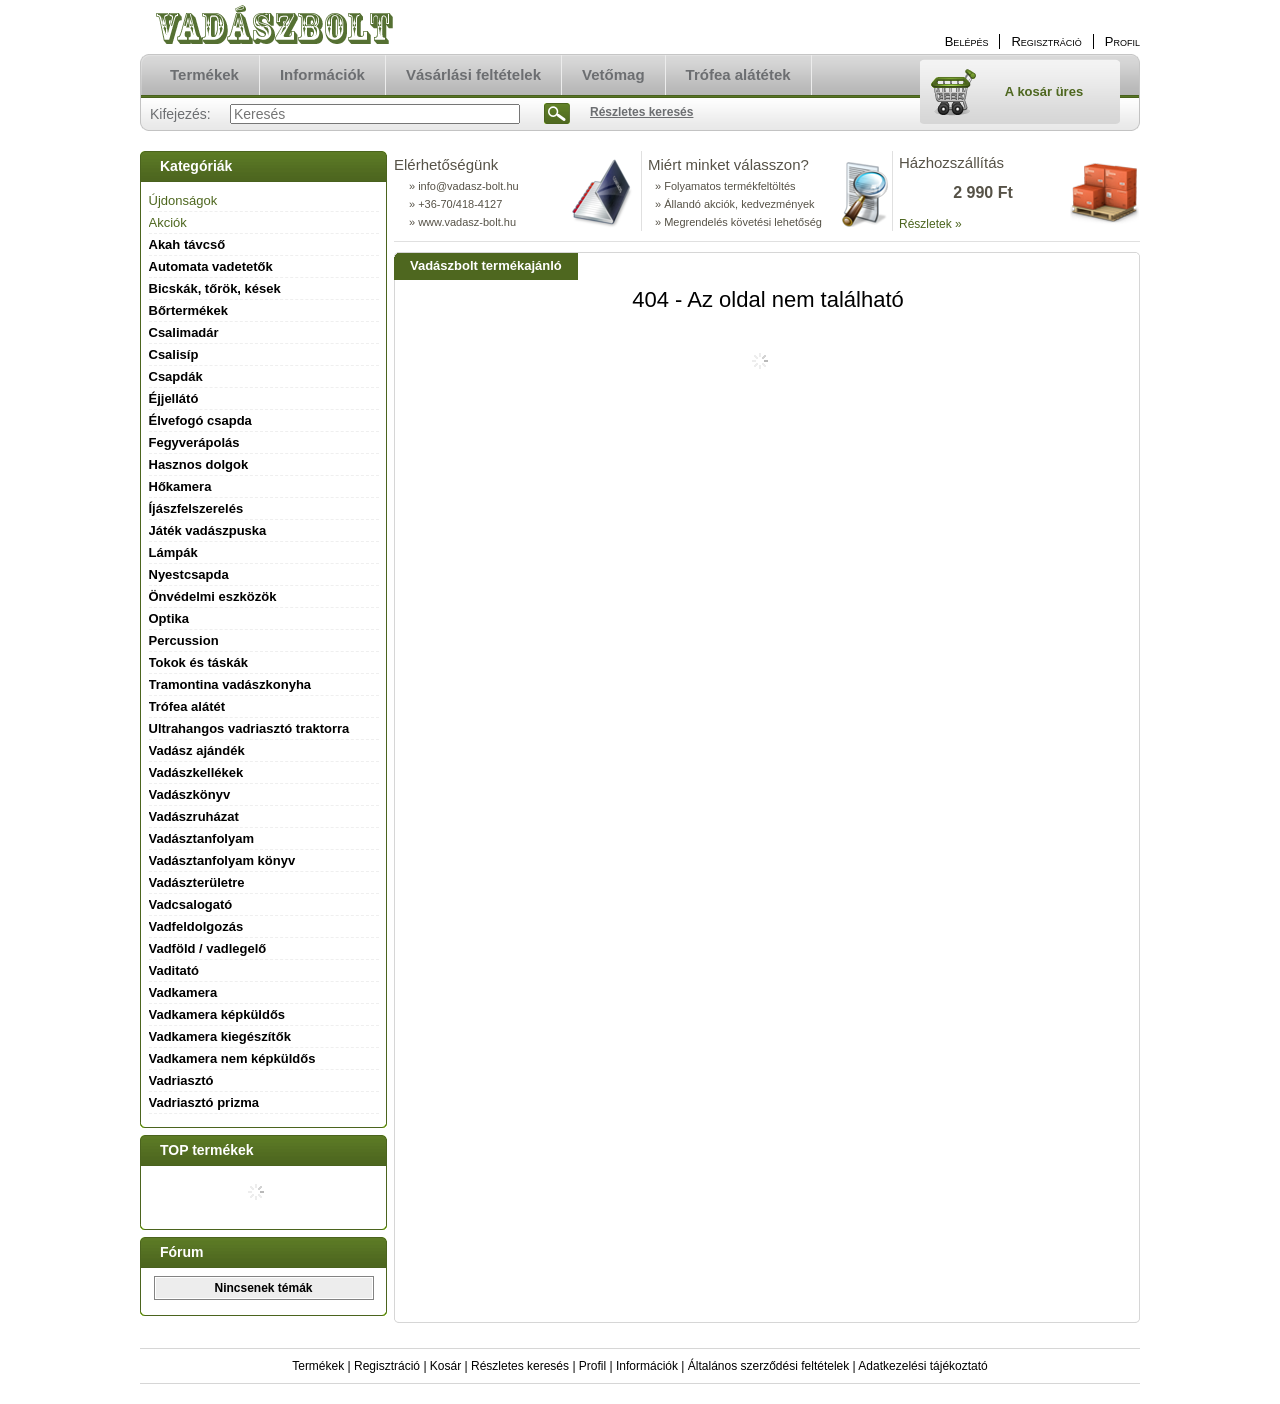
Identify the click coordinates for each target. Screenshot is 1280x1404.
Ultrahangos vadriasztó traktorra (249, 728)
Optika (169, 618)
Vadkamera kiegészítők (220, 1036)
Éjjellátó (174, 398)
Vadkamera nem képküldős (232, 1058)
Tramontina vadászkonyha (230, 684)
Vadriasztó (181, 1080)
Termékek (318, 1366)
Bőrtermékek (189, 310)
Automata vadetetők (211, 266)
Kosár (445, 1366)
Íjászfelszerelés (196, 508)
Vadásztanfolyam (202, 838)
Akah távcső (187, 244)
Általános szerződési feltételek (768, 1366)
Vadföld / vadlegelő (208, 948)
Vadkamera (183, 992)
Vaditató (174, 970)
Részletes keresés (520, 1366)
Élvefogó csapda (200, 420)
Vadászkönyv (190, 794)
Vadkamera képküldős (217, 1014)
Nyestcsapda (189, 574)
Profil (592, 1366)
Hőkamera (180, 486)
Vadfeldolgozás (196, 926)
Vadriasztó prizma (204, 1102)
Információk (647, 1366)
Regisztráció (387, 1366)
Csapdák (176, 376)
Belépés (967, 41)
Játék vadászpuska (208, 530)
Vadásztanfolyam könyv (222, 860)
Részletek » (930, 224)
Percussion (184, 640)
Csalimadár (184, 332)
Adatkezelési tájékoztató (922, 1366)
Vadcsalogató (191, 904)
